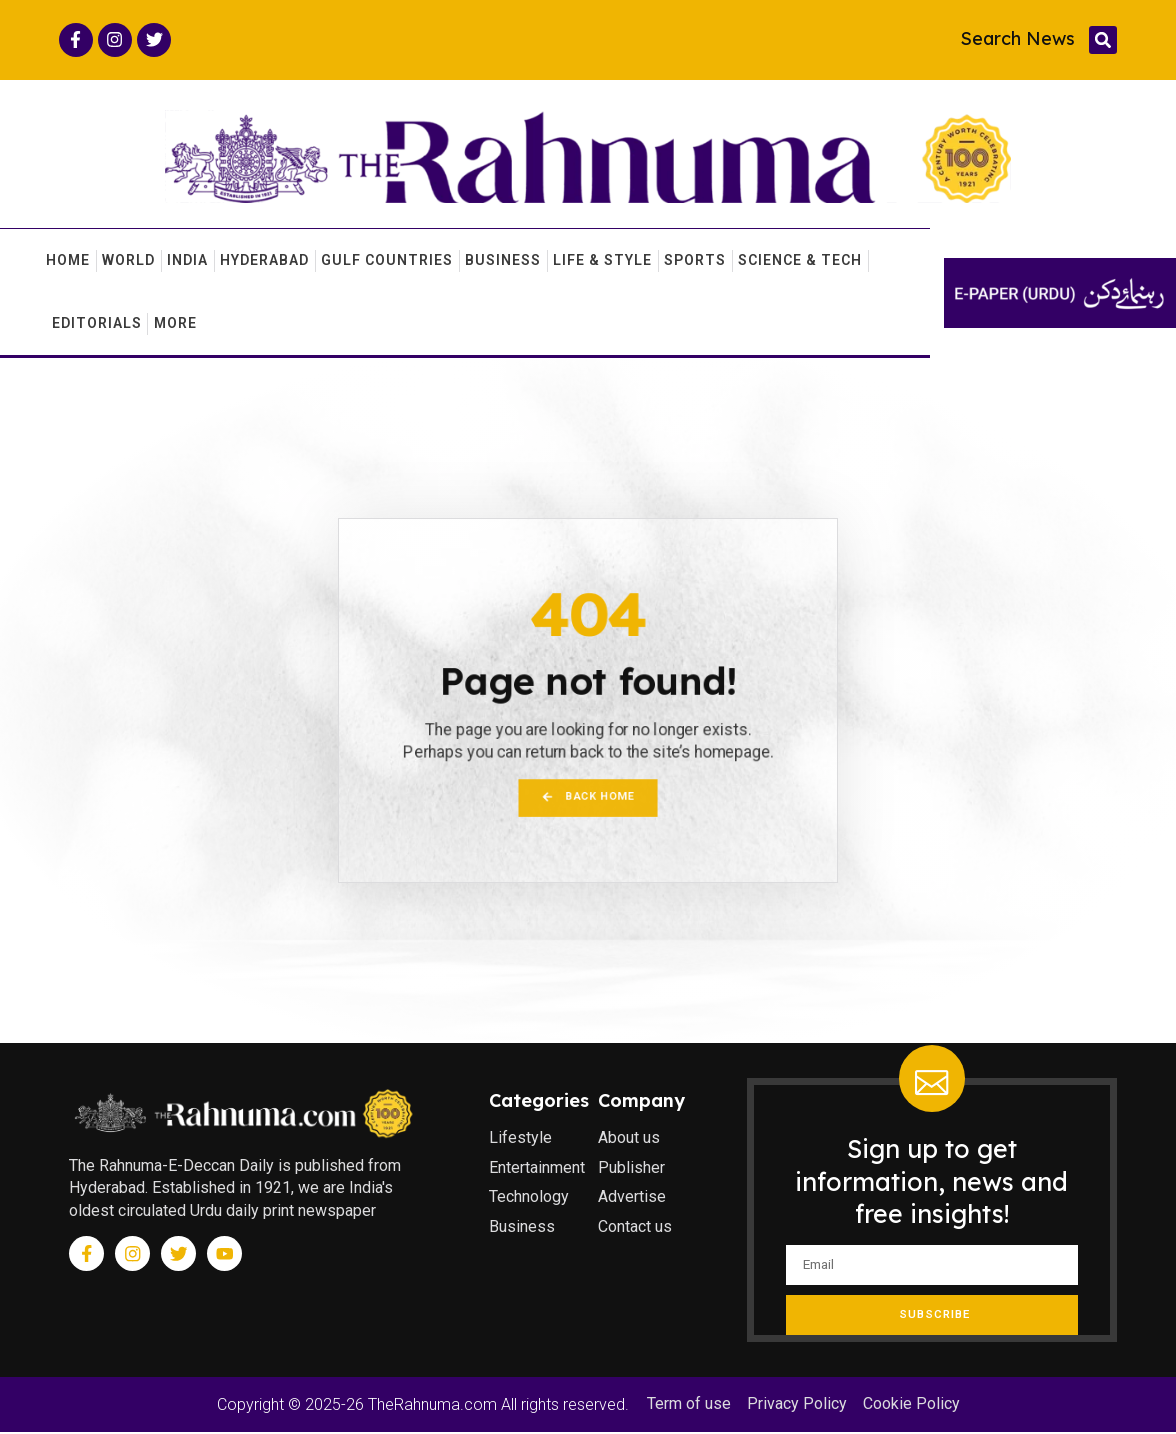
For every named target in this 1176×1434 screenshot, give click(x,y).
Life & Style (602, 261)
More (175, 324)
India (187, 261)
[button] (1103, 40)
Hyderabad (264, 261)
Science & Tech (800, 261)
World (128, 261)
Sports (695, 261)
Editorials (97, 324)
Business (503, 261)
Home (68, 261)
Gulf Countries (387, 261)
